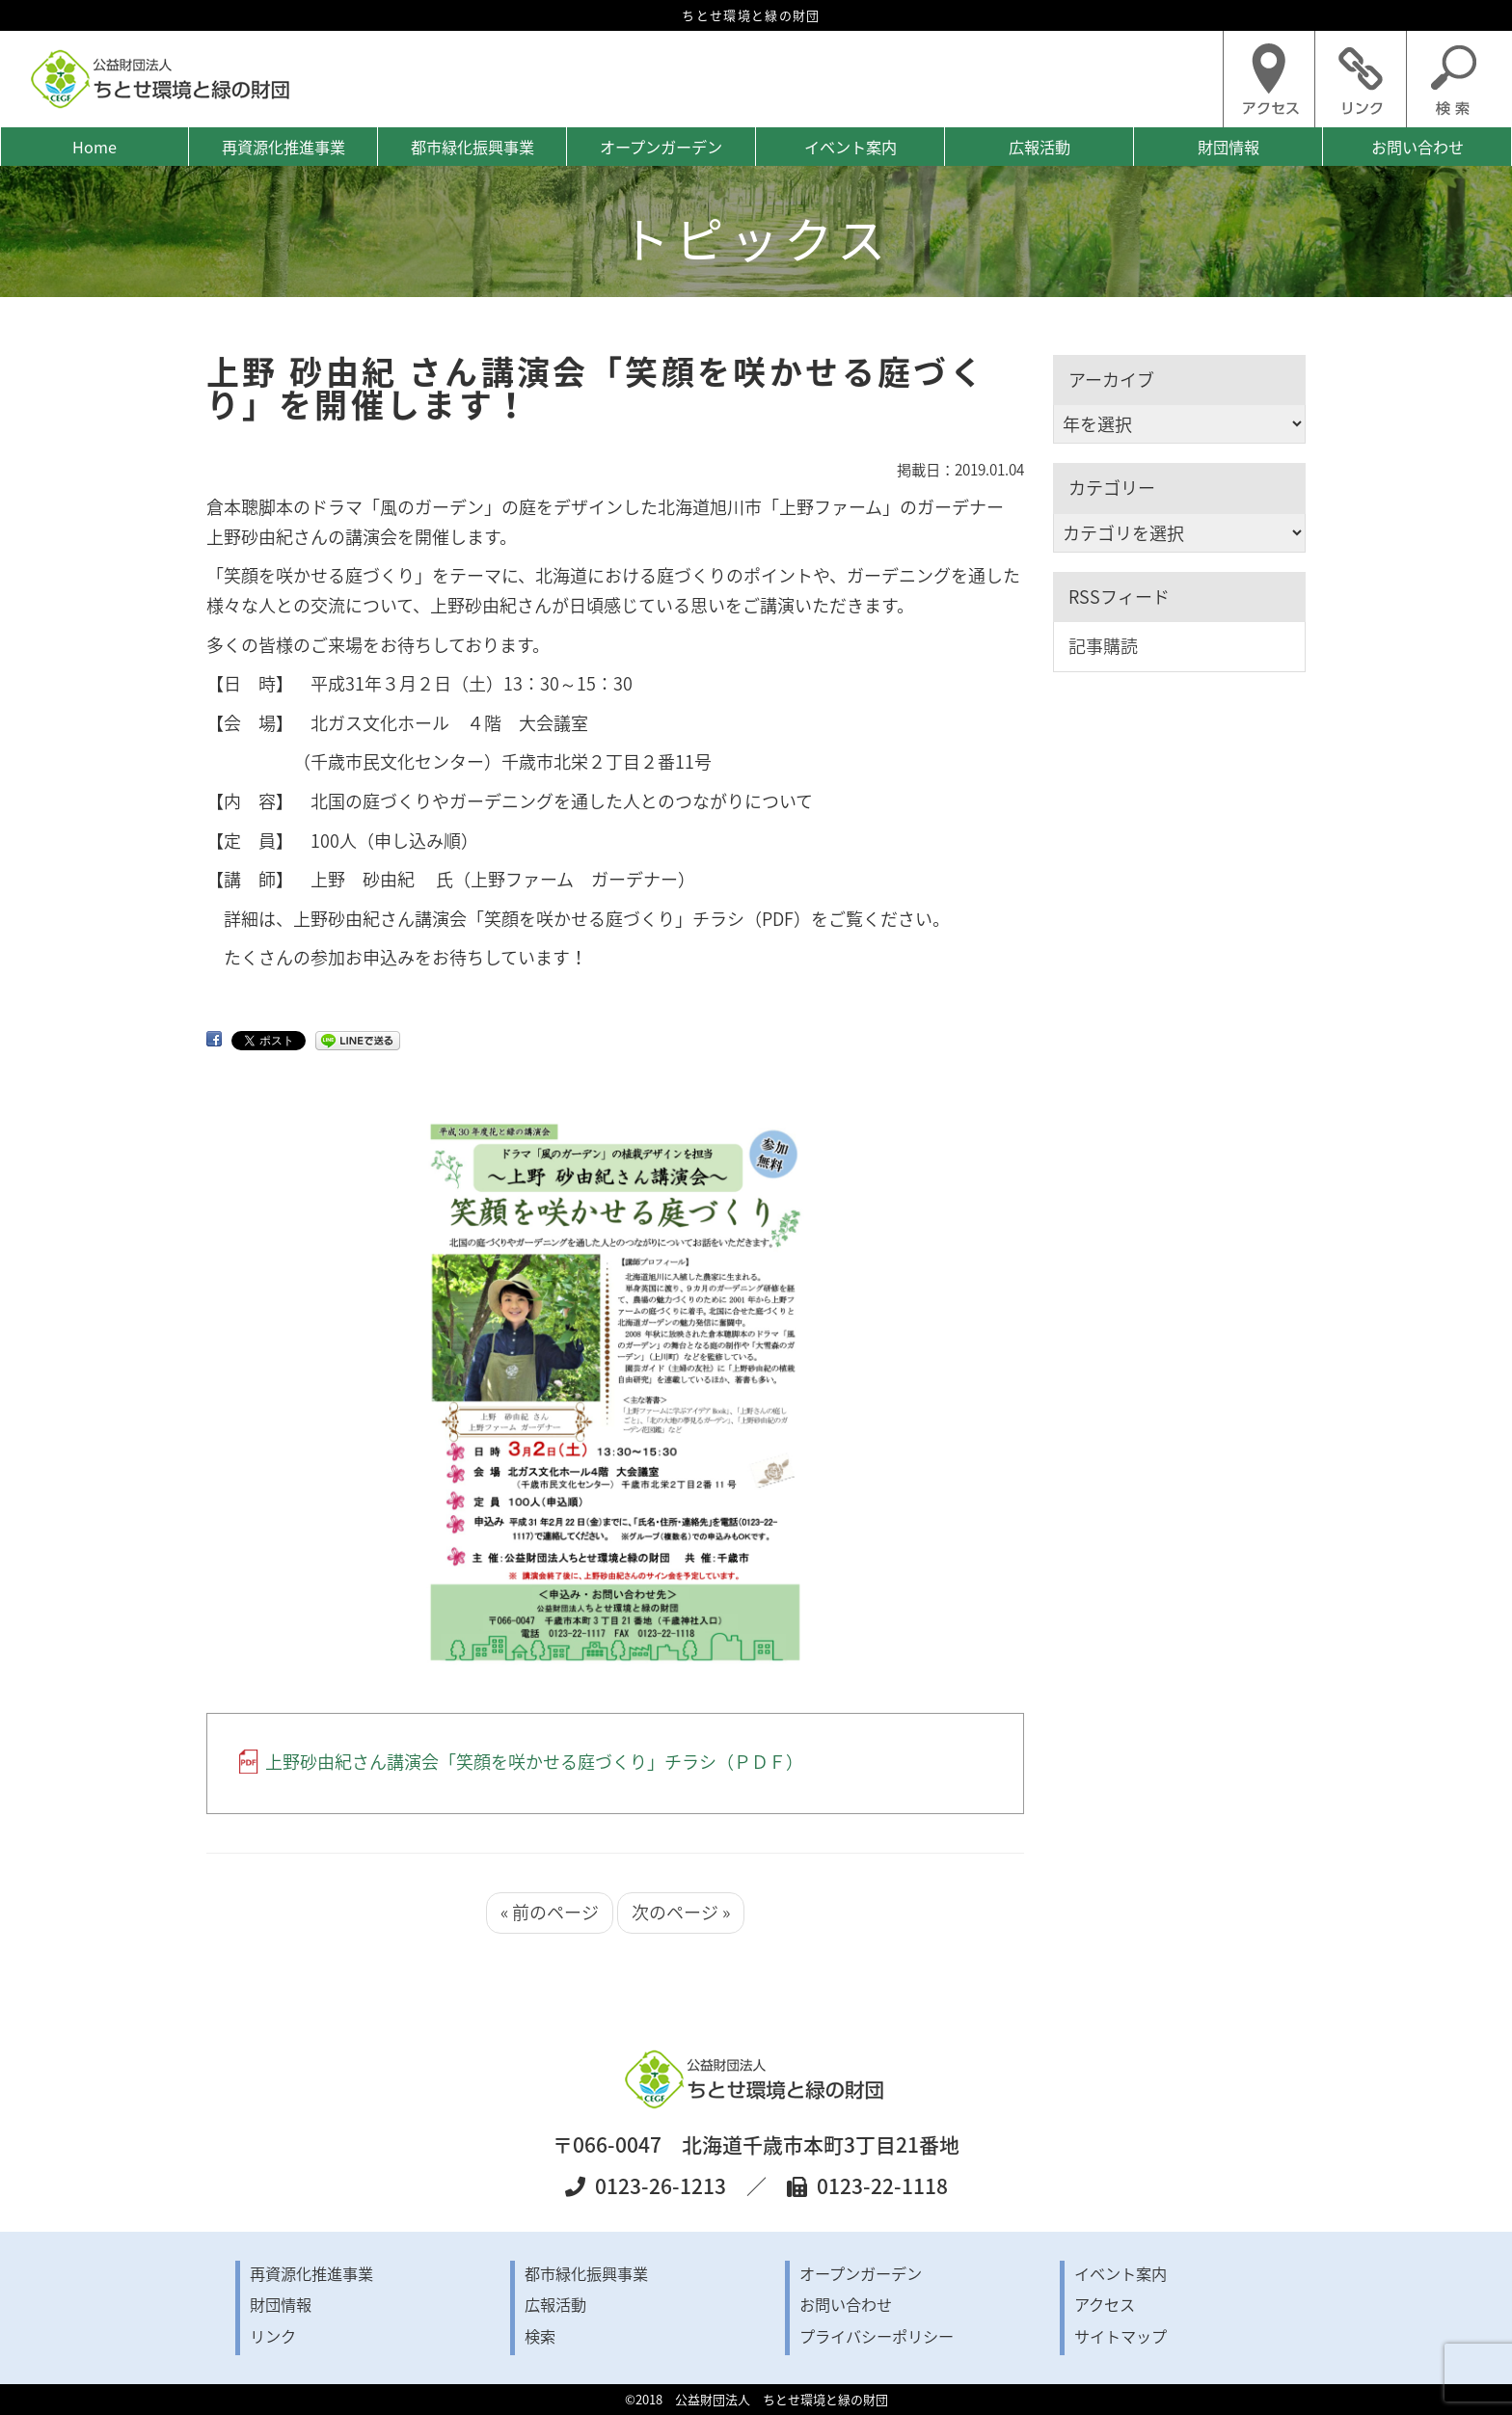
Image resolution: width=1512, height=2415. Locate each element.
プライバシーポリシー (876, 2335)
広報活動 (1039, 146)
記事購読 (1103, 646)
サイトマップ (1120, 2335)
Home (94, 146)
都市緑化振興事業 (472, 146)
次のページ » (681, 1912)
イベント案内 (850, 146)
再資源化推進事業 (283, 146)
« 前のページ (549, 1912)
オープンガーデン (661, 146)
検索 (540, 2335)
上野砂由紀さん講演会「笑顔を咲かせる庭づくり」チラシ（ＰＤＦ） (534, 1762)
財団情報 (1228, 146)
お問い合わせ (1417, 146)
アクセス (1104, 2304)
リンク (273, 2335)
